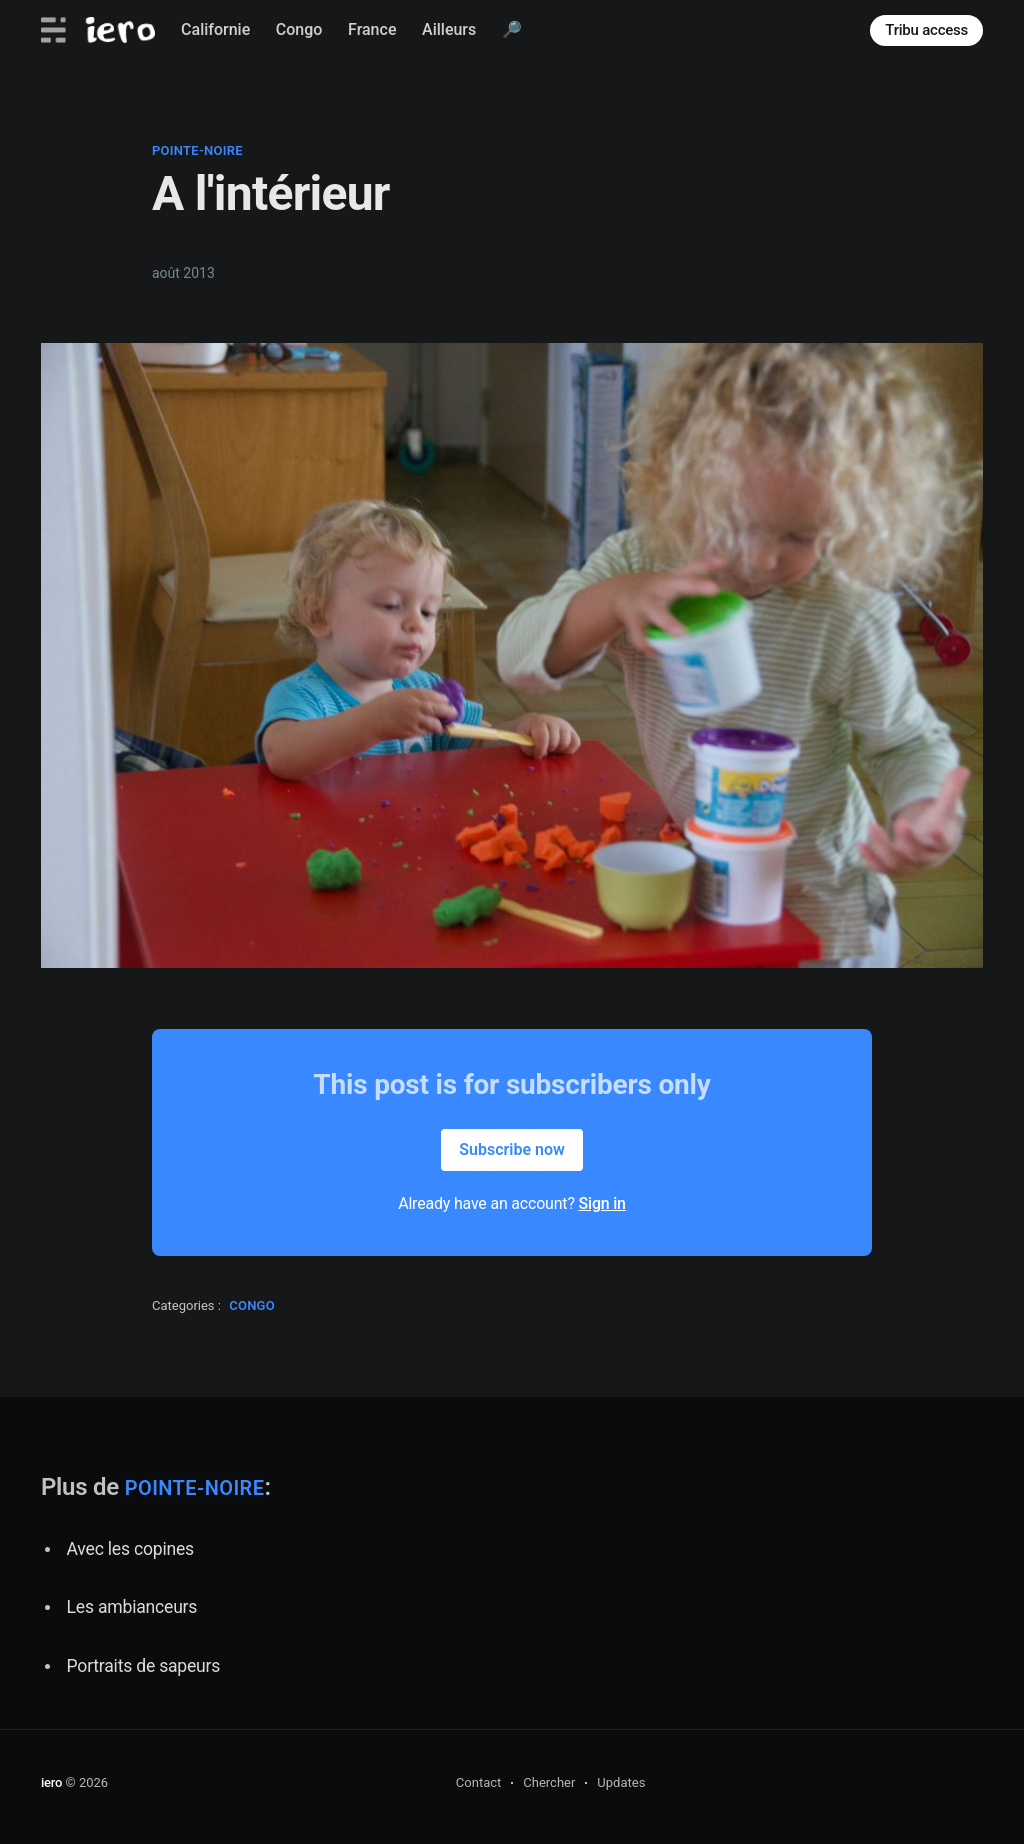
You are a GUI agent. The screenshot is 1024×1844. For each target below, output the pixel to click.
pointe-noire (197, 150)
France (372, 29)
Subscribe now (512, 1149)
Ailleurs (449, 29)
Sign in (602, 1203)
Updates (621, 1782)
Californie (215, 29)
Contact (478, 1782)
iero (51, 1782)
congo (252, 1305)
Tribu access (926, 30)
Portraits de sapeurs (144, 1666)
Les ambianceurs (132, 1607)
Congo (299, 29)
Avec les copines (130, 1549)
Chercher (549, 1782)
